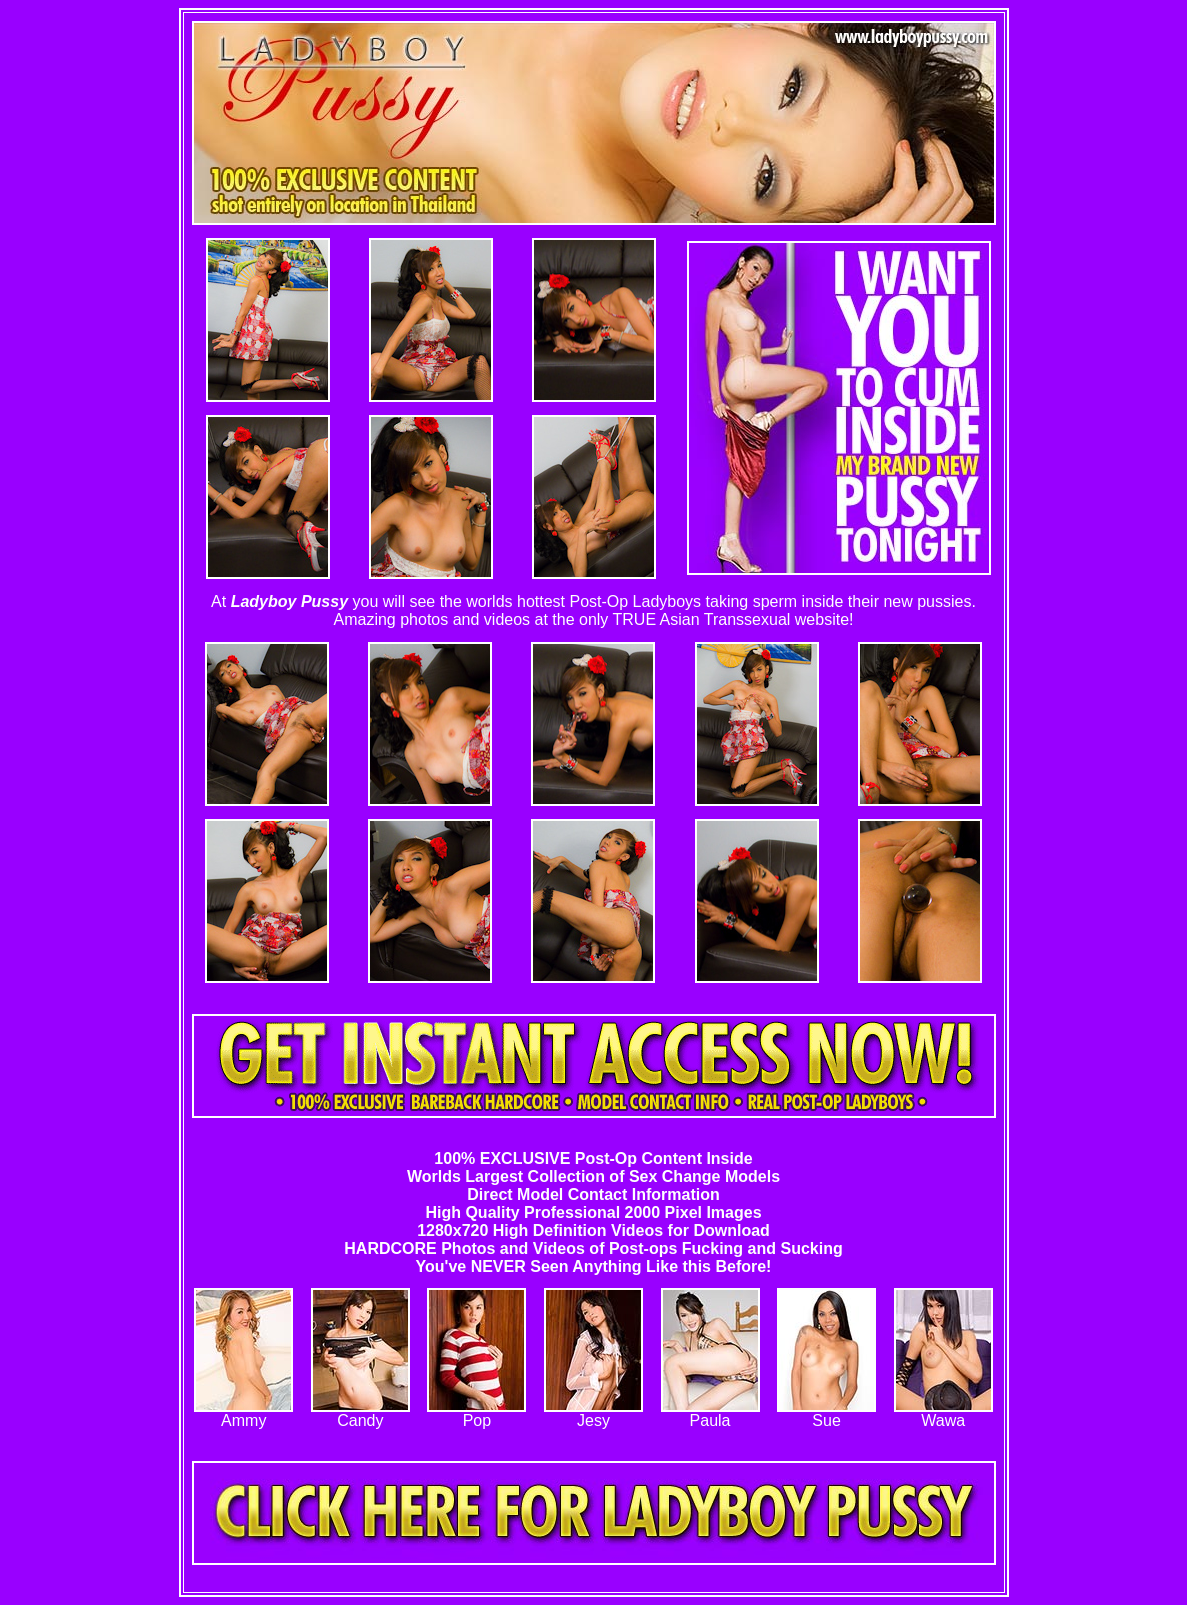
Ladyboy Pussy (289, 601)
